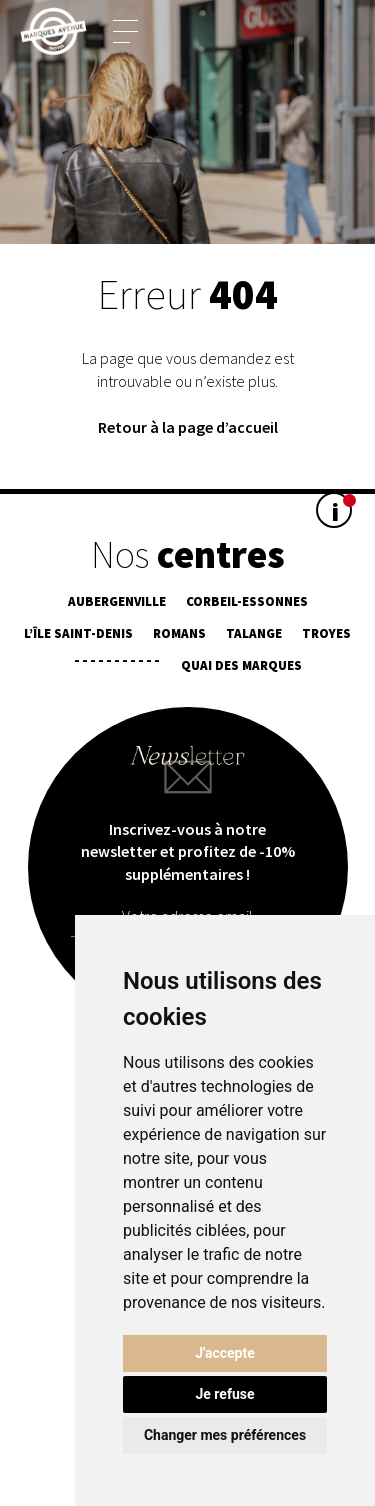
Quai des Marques (241, 665)
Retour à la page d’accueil (188, 427)
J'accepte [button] (225, 1353)
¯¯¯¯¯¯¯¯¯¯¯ (117, 665)
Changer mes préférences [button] (225, 1435)
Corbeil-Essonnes (247, 601)
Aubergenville (117, 601)
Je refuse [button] (224, 1394)
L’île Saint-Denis (78, 633)
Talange (254, 633)
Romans (179, 633)
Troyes (326, 633)
